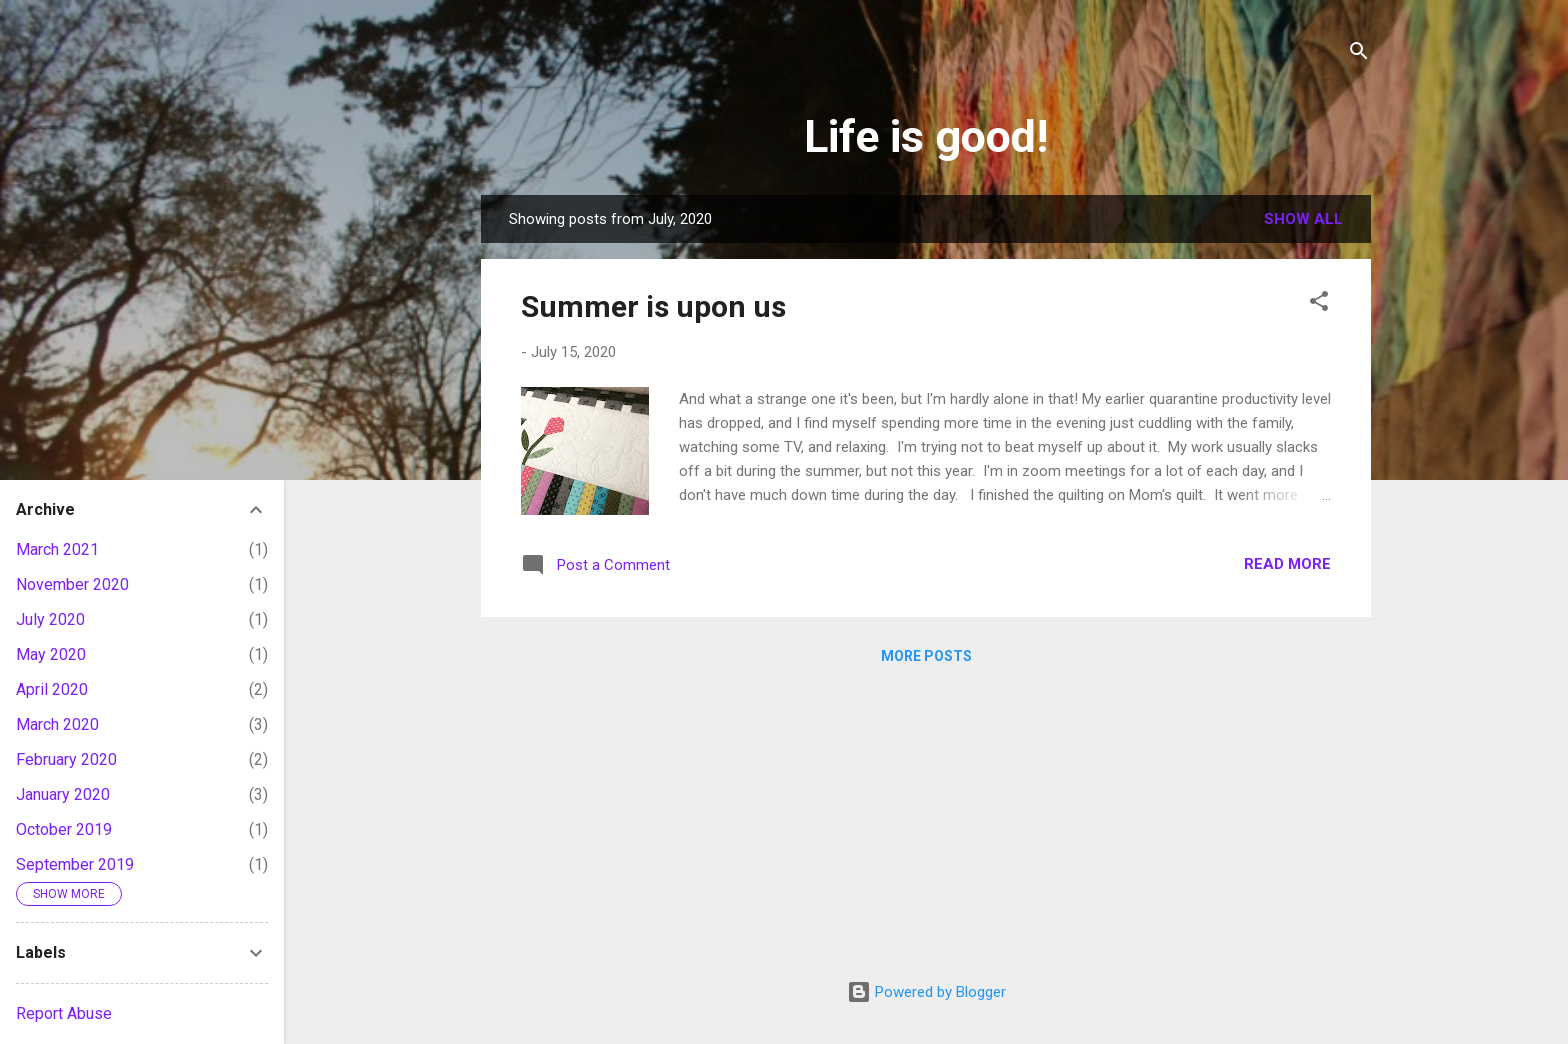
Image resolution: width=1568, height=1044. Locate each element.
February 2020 (66, 759)
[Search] (1359, 54)
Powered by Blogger (926, 992)
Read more (1287, 564)
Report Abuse (64, 1013)
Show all (1303, 219)
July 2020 (50, 619)
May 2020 (51, 654)
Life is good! (926, 136)
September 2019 (75, 864)
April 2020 (52, 689)
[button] (1319, 304)
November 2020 (72, 584)
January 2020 (63, 794)
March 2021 (57, 549)
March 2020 (57, 724)
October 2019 (64, 829)
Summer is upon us (653, 306)
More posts (926, 656)
